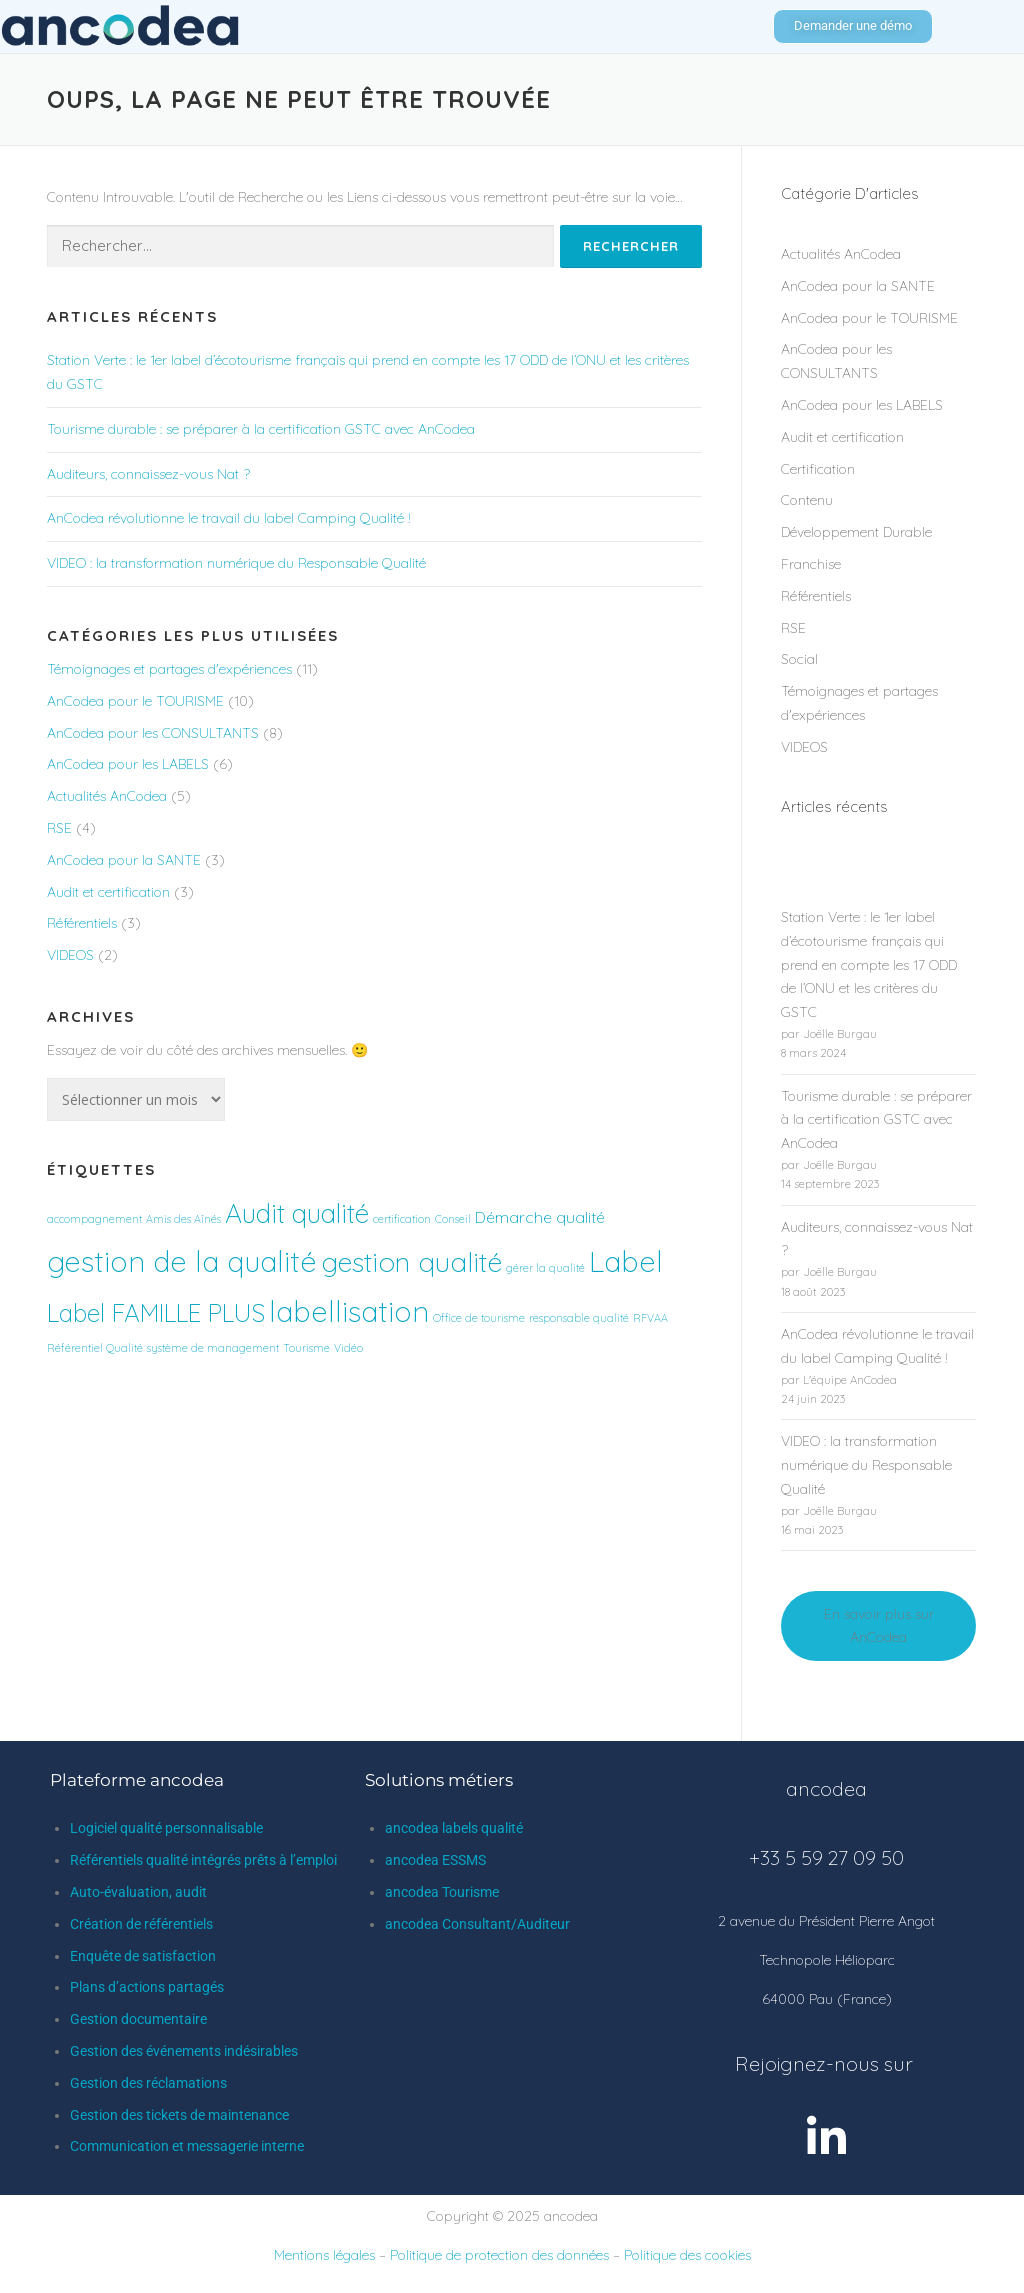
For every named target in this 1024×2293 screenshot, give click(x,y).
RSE (59, 828)
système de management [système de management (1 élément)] (213, 1348)
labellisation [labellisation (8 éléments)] (349, 1311)
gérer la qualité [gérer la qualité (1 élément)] (545, 1268)
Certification (818, 469)
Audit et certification (108, 892)
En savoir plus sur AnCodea (879, 1626)
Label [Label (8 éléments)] (626, 1261)
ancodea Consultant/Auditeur (477, 1924)
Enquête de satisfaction (143, 1956)
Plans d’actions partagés (147, 1987)
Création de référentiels (141, 1924)
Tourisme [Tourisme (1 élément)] (306, 1348)
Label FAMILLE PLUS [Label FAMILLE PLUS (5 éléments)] (156, 1313)
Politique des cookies (687, 2255)
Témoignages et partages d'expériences (169, 669)
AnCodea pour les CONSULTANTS (153, 733)
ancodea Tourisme (442, 1892)
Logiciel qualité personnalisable (166, 1828)
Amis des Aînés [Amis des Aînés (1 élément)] (183, 1219)
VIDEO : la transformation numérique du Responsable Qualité (236, 563)
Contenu (807, 500)
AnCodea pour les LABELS (128, 764)
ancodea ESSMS (435, 1860)
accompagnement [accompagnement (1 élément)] (94, 1219)
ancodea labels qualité (454, 1828)
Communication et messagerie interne (187, 2146)
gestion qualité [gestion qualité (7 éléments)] (411, 1261)
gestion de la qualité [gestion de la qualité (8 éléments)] (182, 1261)
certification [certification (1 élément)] (402, 1219)
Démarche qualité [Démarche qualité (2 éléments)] (540, 1217)
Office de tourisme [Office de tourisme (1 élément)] (479, 1318)
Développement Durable (856, 532)
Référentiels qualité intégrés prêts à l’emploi (203, 1860)
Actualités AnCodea (107, 796)
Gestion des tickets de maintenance (179, 2115)
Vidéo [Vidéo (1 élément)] (348, 1348)
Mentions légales (324, 2255)
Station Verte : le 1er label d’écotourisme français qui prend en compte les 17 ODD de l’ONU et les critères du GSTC (869, 964)
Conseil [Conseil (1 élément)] (453, 1219)
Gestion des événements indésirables (184, 2051)
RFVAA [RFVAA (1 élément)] (650, 1318)
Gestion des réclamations (148, 2083)
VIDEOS (70, 955)
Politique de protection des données (499, 2255)
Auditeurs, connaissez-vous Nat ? (148, 474)
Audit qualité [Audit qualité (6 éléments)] (297, 1213)
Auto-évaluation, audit (138, 1892)
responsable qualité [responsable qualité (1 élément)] (579, 1318)
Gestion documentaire (138, 2019)
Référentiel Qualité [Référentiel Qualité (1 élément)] (95, 1348)
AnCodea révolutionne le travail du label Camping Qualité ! (229, 518)
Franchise (811, 564)
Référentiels (82, 923)
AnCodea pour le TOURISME (135, 701)
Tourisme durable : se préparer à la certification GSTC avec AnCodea (261, 429)
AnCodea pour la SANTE (124, 860)
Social (799, 659)
